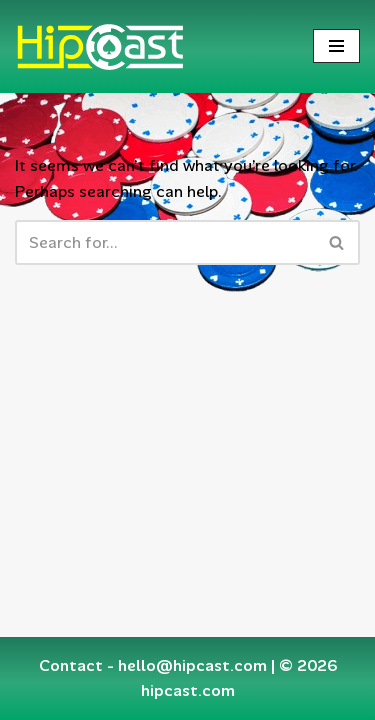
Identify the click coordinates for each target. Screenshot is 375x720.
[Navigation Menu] (336, 46)
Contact (71, 665)
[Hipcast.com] (100, 46)
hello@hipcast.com (192, 665)
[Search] (165, 242)
